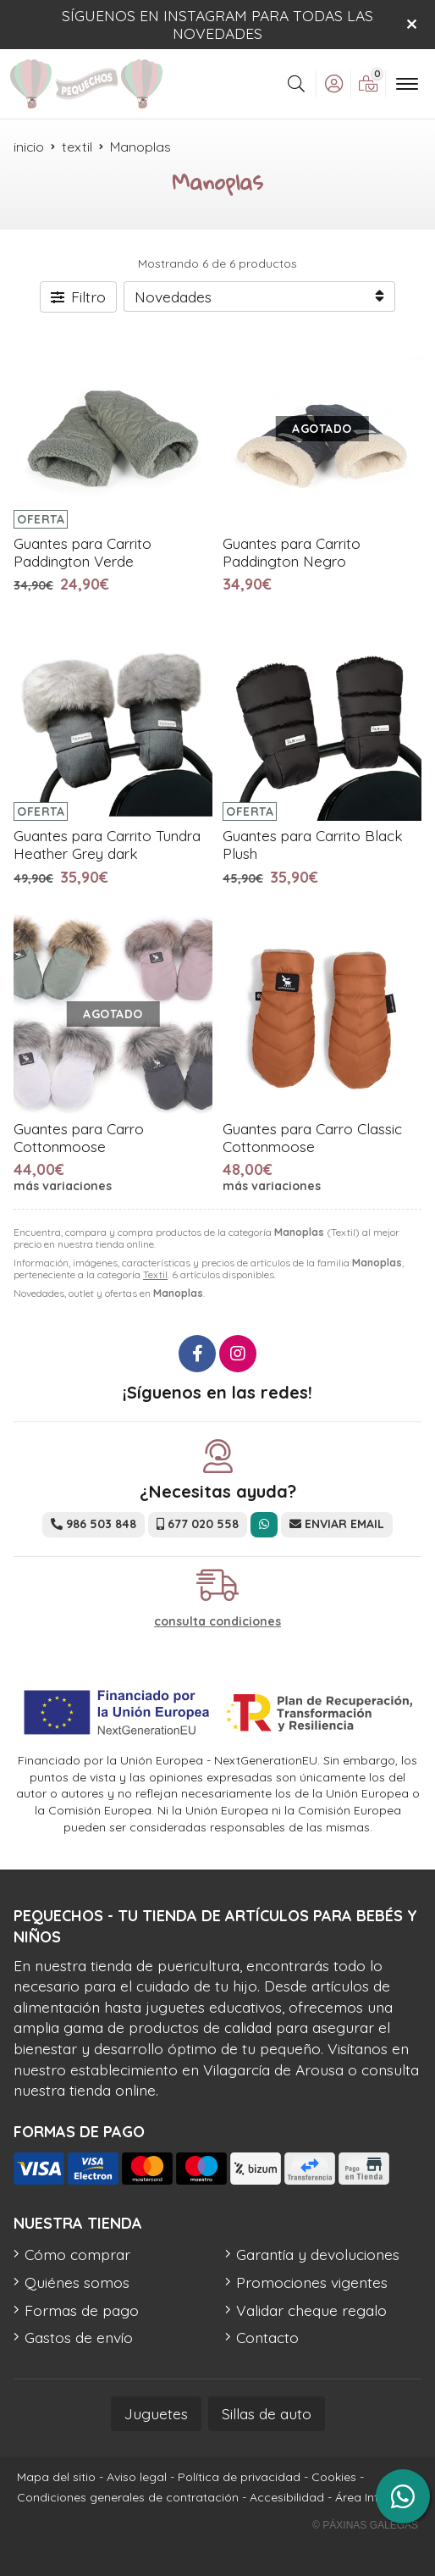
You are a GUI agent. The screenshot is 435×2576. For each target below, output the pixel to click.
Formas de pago (82, 2310)
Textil (155, 1274)
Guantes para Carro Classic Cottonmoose (312, 1137)
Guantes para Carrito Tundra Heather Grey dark (107, 844)
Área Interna (369, 2497)
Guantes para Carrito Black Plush (313, 844)
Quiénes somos (77, 2282)
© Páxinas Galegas (365, 2525)
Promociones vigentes (312, 2282)
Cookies (333, 2477)
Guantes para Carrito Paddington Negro (292, 552)
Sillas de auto (266, 2413)
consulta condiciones (217, 1622)
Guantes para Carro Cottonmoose (79, 1137)
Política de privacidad (239, 2477)
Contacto (267, 2337)
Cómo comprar (77, 2254)
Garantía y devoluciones (317, 2254)
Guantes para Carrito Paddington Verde (82, 552)
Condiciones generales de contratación (128, 2497)
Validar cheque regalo (311, 2310)
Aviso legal (137, 2477)
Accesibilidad (287, 2497)
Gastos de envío (79, 2337)
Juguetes (156, 2413)
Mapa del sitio (56, 2477)
